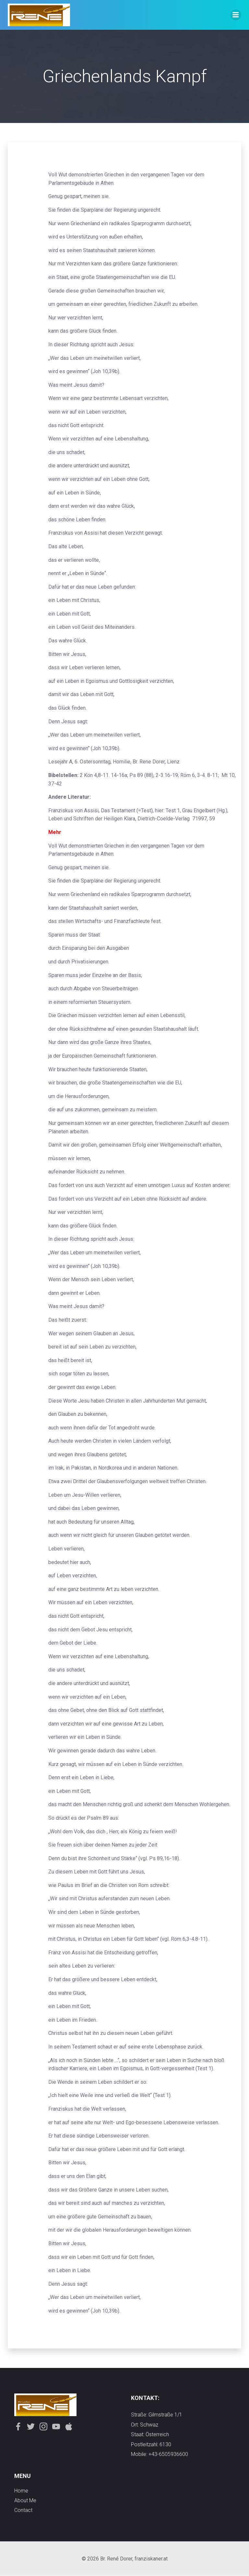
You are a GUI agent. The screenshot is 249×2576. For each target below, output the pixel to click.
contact (23, 2510)
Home (21, 2491)
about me (25, 2500)
